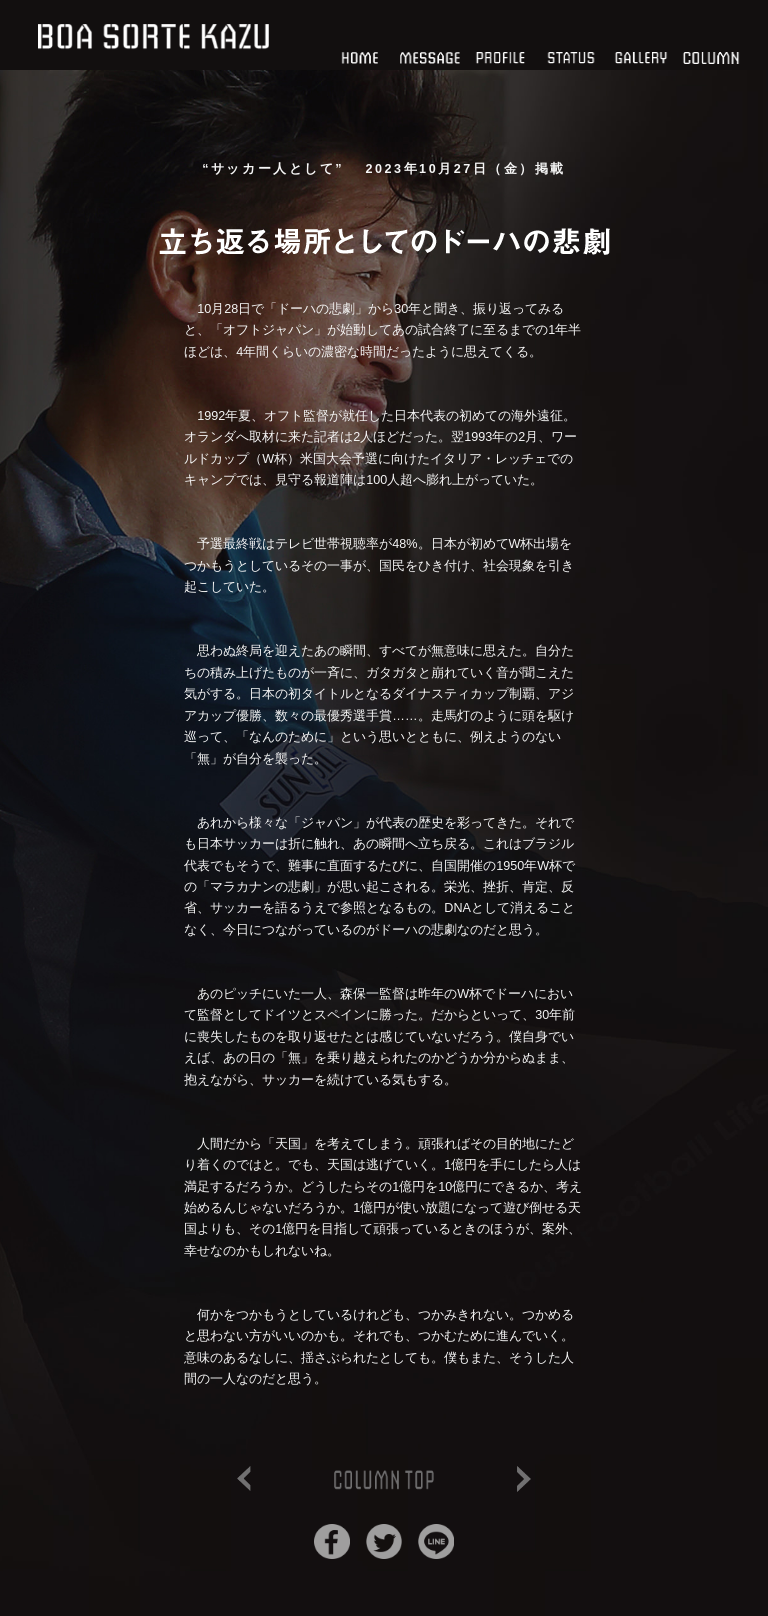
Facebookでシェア (332, 1542)
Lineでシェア (436, 1542)
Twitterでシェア (384, 1542)
